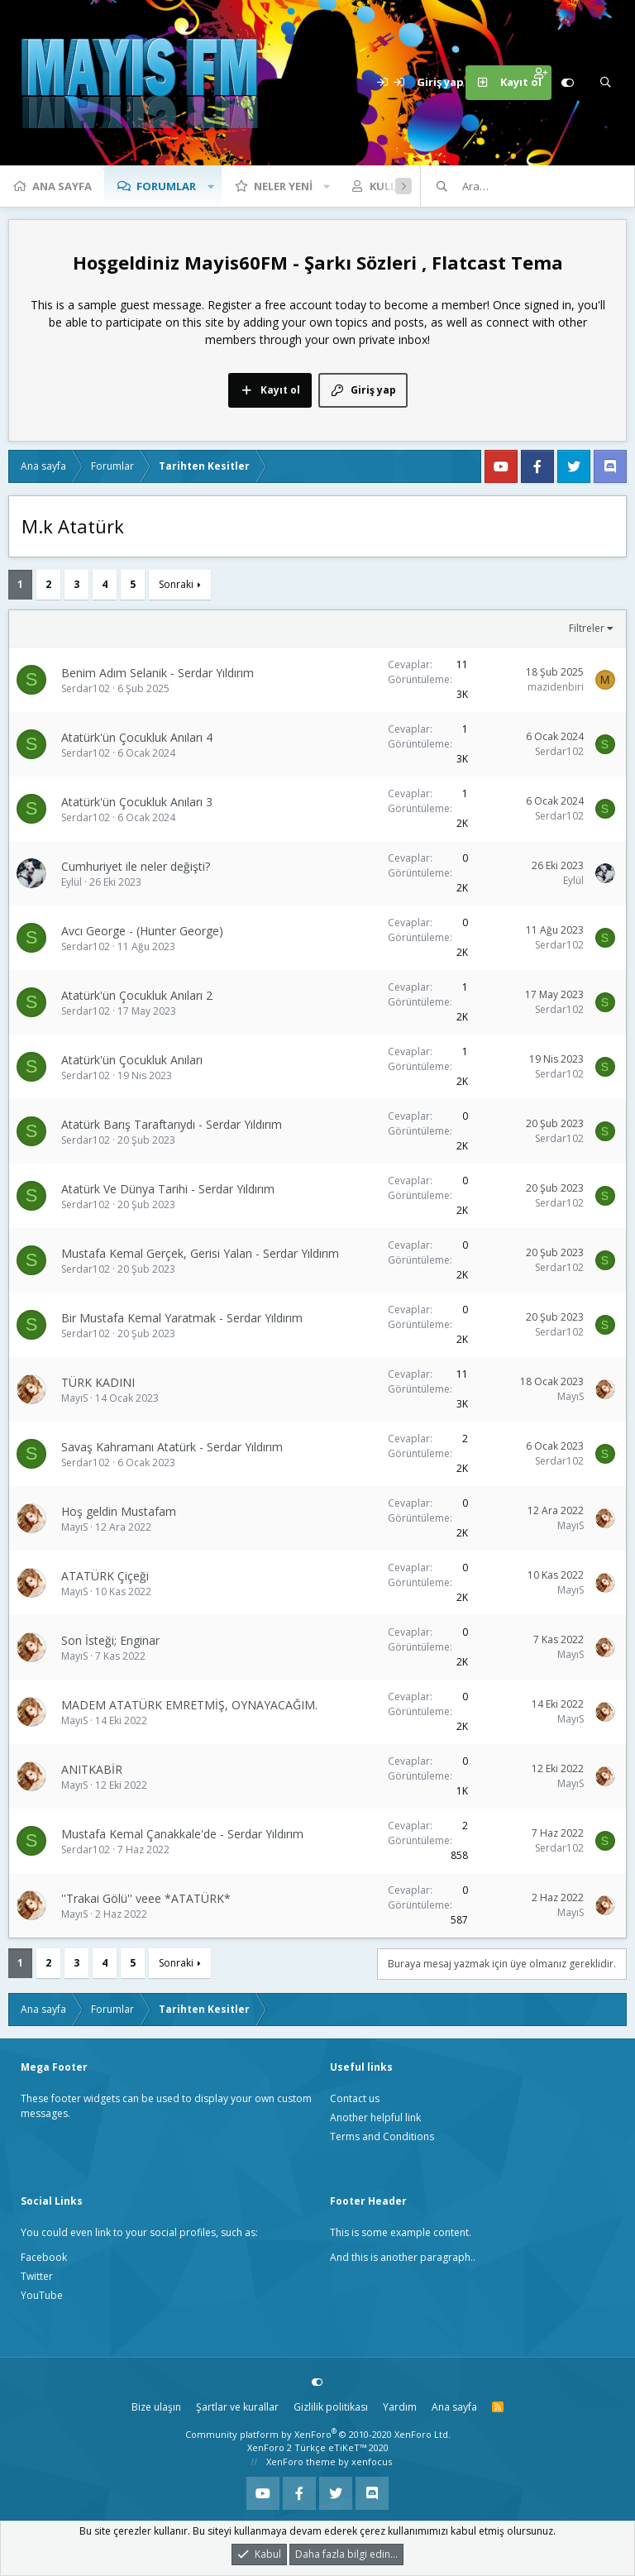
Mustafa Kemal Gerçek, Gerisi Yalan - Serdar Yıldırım (200, 1253)
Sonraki (176, 584)
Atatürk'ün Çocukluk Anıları (132, 1060)
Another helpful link (375, 2117)
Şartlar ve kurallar (237, 2407)
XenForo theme (301, 2461)
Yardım (400, 2407)
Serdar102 (85, 688)
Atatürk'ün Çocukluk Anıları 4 (136, 737)
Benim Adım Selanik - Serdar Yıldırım (157, 673)
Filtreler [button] (586, 628)
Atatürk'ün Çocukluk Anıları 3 (136, 802)
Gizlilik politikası (331, 2407)
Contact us (355, 2098)
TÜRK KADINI (98, 1382)
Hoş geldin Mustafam (118, 1511)
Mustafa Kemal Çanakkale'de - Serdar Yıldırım (182, 1834)
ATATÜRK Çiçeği (105, 1576)
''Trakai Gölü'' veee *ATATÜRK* (146, 1898)
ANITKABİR (91, 1769)
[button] (211, 186)
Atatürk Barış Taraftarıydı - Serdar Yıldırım (171, 1124)
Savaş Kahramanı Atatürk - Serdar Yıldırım (172, 1447)
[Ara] (605, 82)
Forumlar (166, 186)
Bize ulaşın (156, 2407)
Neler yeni (283, 186)
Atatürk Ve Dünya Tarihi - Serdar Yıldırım (168, 1189)
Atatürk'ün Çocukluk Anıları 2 (136, 995)
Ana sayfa (62, 186)
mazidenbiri (556, 687)
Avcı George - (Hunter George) (142, 931)
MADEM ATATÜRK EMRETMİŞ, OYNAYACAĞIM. (189, 1705)
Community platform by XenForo (318, 2434)
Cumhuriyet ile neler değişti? (135, 866)
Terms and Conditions (382, 2136)
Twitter (37, 2276)
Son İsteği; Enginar (110, 1640)
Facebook (44, 2257)
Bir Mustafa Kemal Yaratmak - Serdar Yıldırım (182, 1318)
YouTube (42, 2295)
